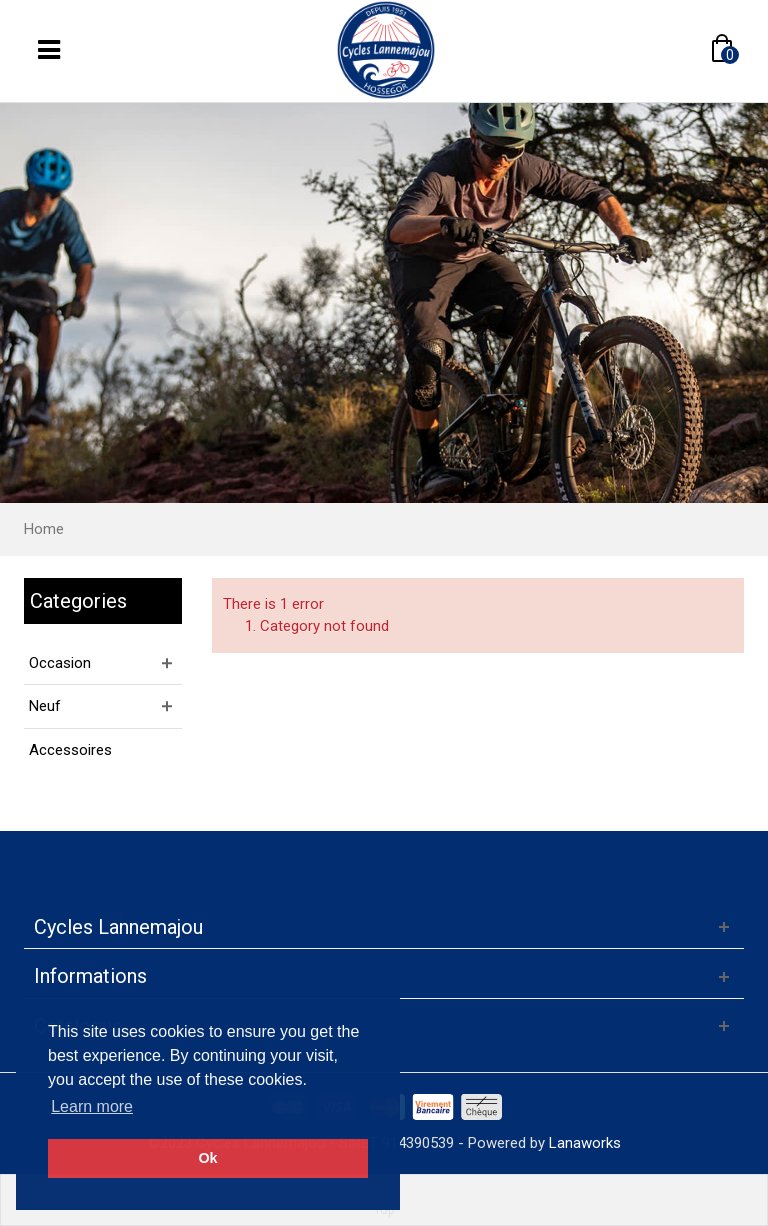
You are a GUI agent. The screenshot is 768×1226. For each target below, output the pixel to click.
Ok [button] (207, 1158)
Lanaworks (585, 1143)
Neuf (45, 706)
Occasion (60, 663)
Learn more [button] (92, 1106)
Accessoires (70, 750)
